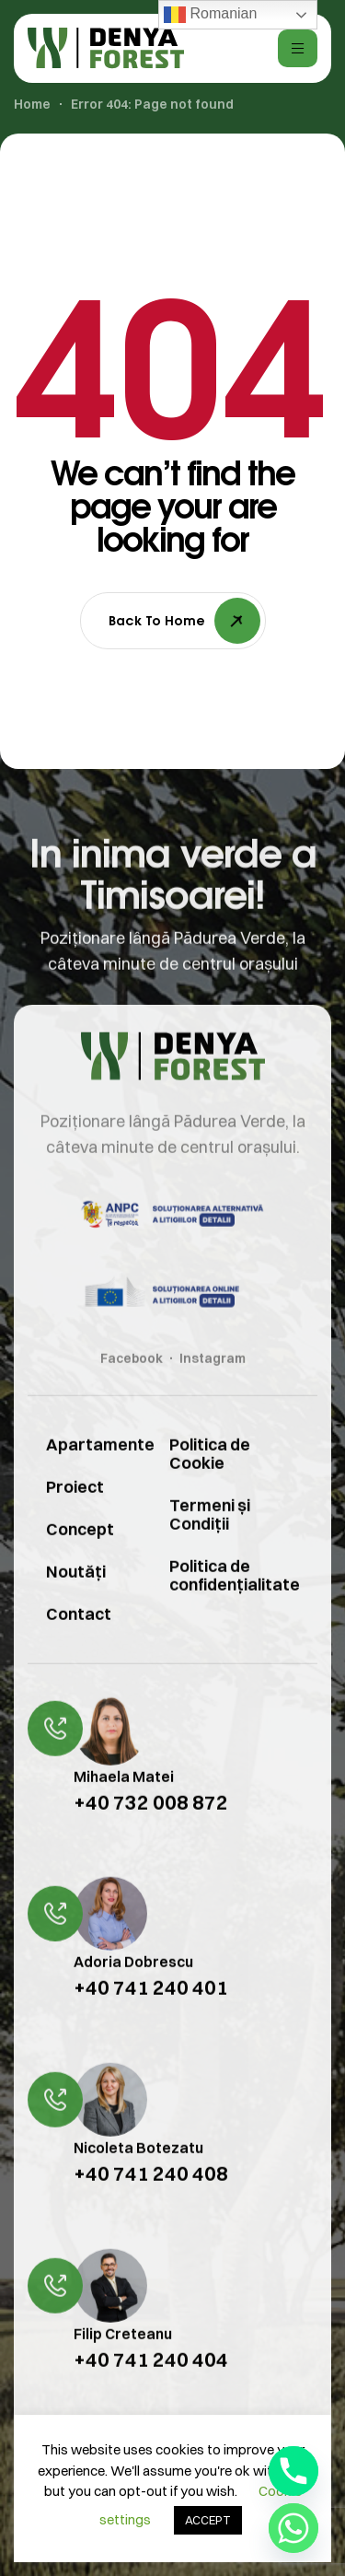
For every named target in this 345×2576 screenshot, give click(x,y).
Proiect (75, 1517)
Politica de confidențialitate (234, 1606)
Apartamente (84, 1475)
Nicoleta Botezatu (138, 2178)
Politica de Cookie (209, 1484)
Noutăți (76, 1602)
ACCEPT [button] (208, 2519)
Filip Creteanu (123, 2364)
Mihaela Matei (124, 1807)
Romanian (210, 15)
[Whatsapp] (293, 2528)
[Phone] (293, 2471)
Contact (78, 1644)
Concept (80, 1559)
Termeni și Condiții (209, 1545)
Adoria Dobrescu (133, 1993)
